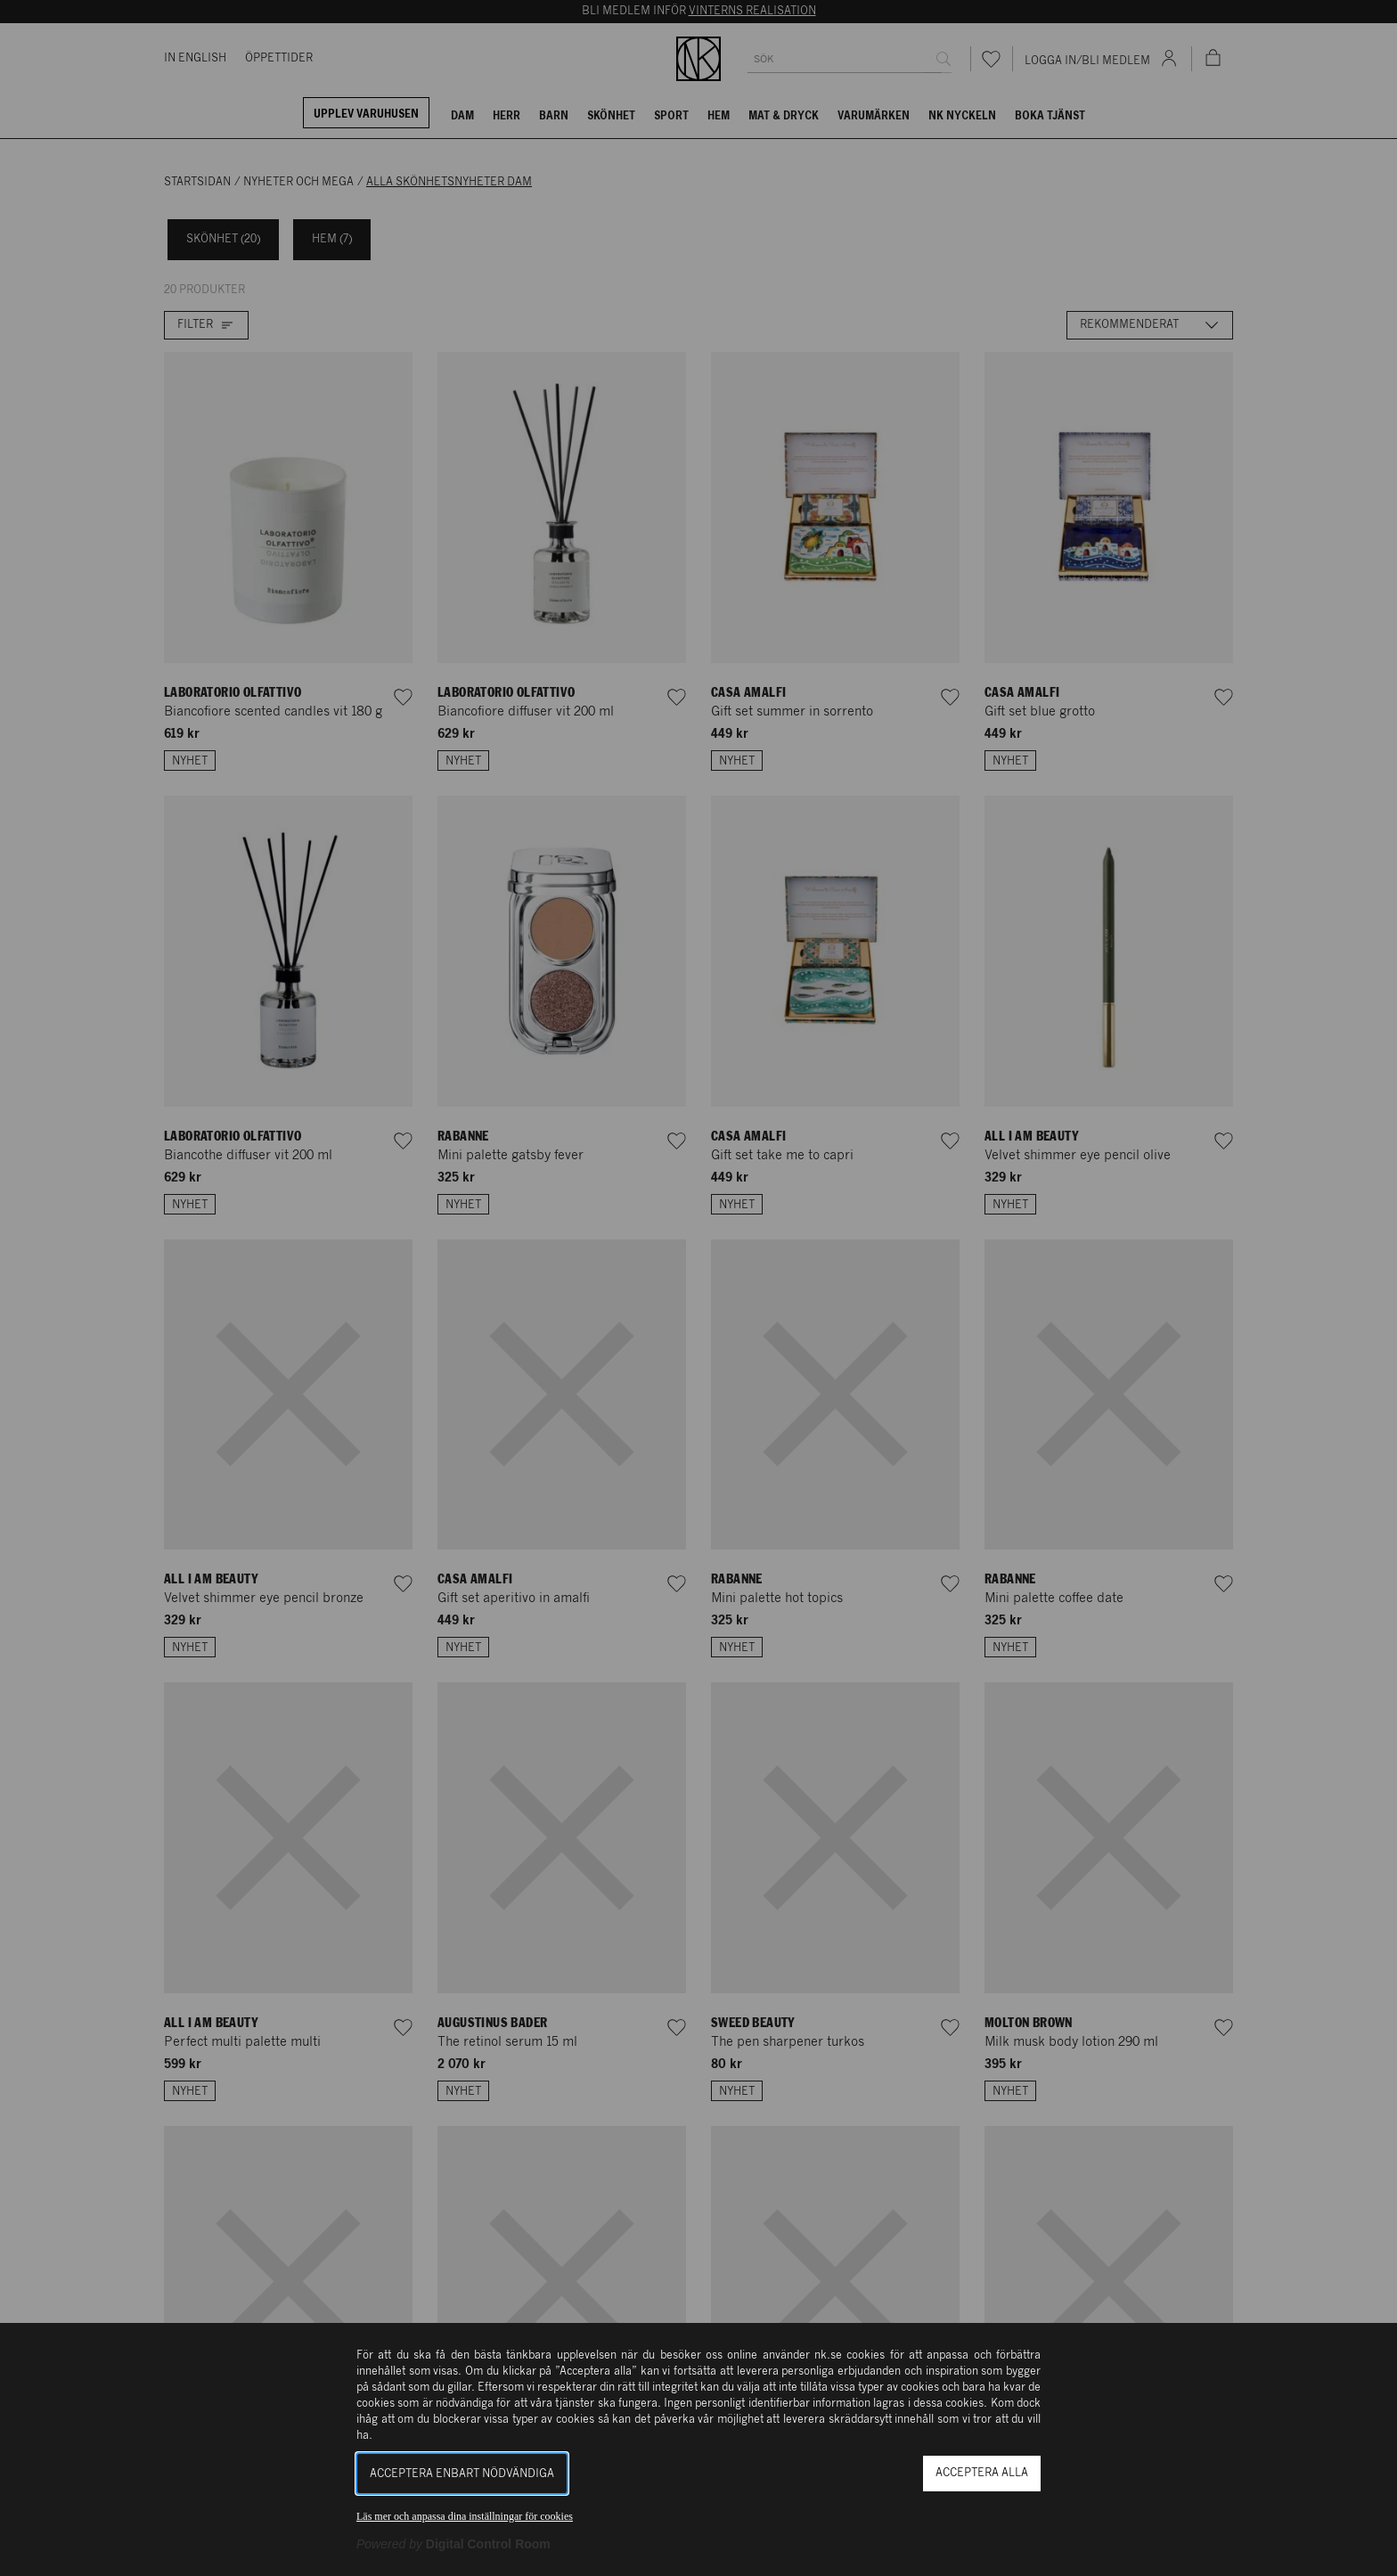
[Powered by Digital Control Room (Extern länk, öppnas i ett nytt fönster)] (453, 2544)
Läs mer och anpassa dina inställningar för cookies (464, 2516)
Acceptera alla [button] (981, 2473)
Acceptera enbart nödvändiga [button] (462, 2474)
